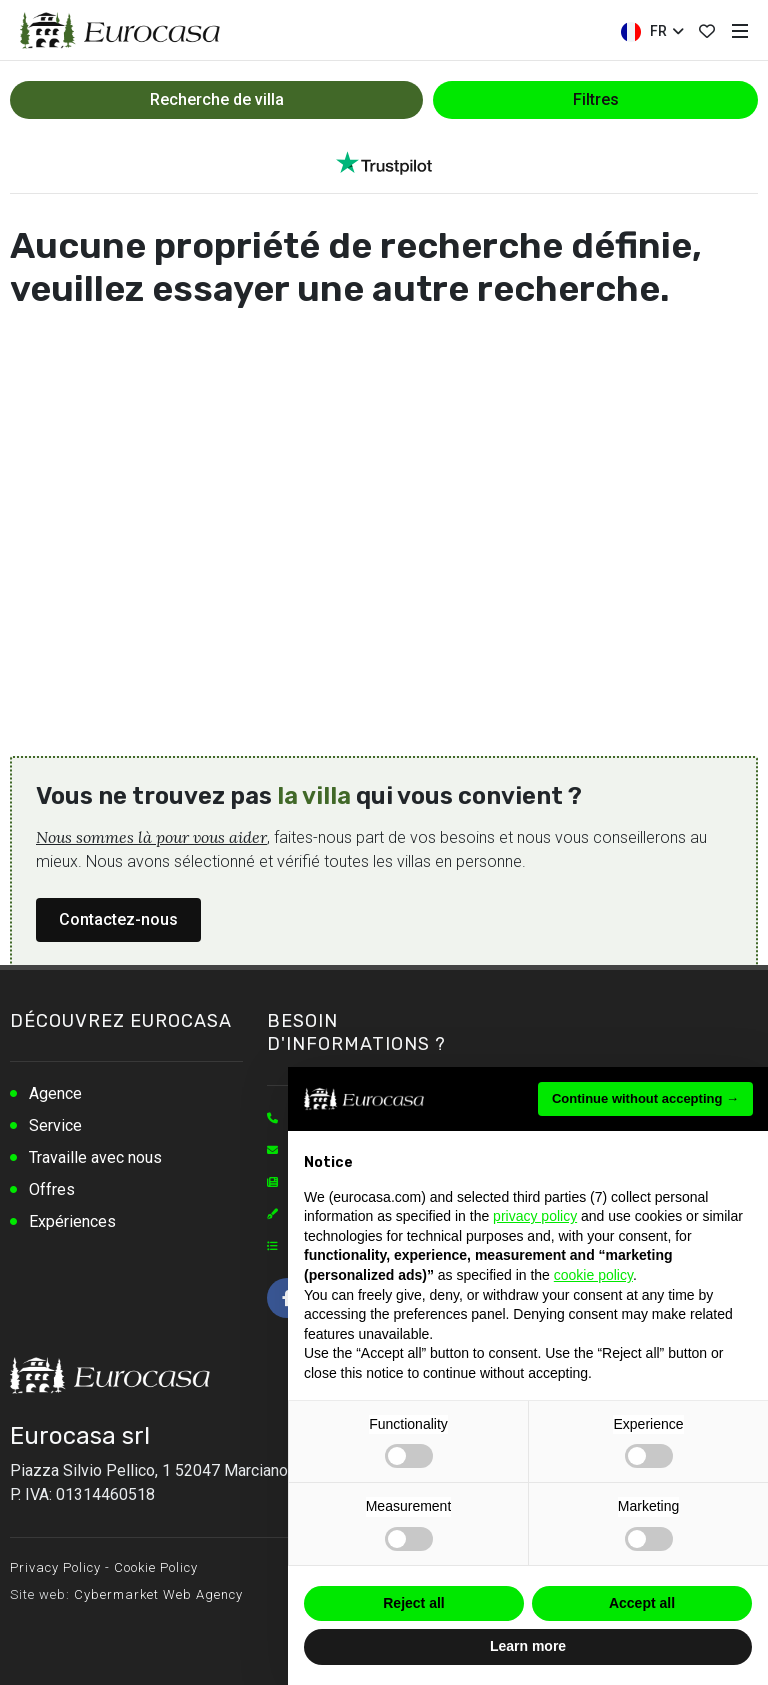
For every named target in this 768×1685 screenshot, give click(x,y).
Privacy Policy (55, 1567)
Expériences (72, 1221)
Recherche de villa (217, 99)
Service (55, 1125)
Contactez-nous (118, 919)
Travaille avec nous (95, 1157)
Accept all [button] (642, 1603)
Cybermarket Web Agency (158, 1594)
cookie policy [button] (593, 1275)
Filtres (596, 99)
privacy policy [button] (535, 1216)
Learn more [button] (528, 1646)
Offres (52, 1189)
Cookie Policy (156, 1567)
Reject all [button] (413, 1603)
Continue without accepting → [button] (645, 1098)
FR (651, 32)
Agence (55, 1093)
